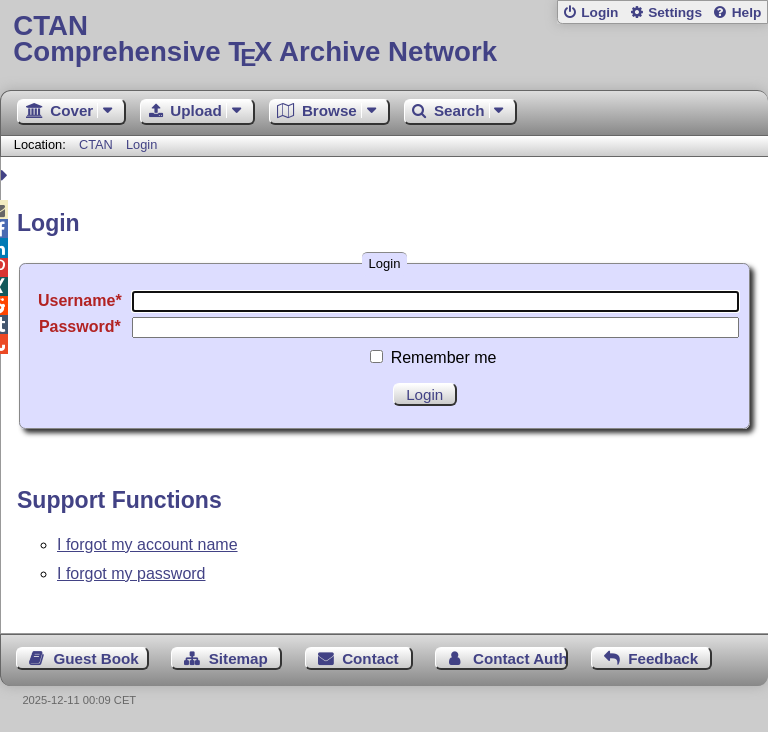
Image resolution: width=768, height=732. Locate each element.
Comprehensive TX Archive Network (383, 39)
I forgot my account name (147, 544)
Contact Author (520, 658)
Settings (675, 12)
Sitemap (238, 658)
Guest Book (96, 658)
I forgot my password (131, 573)
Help (747, 12)
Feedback (663, 658)
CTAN (96, 144)
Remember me (444, 357)
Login (599, 12)
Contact (370, 658)
